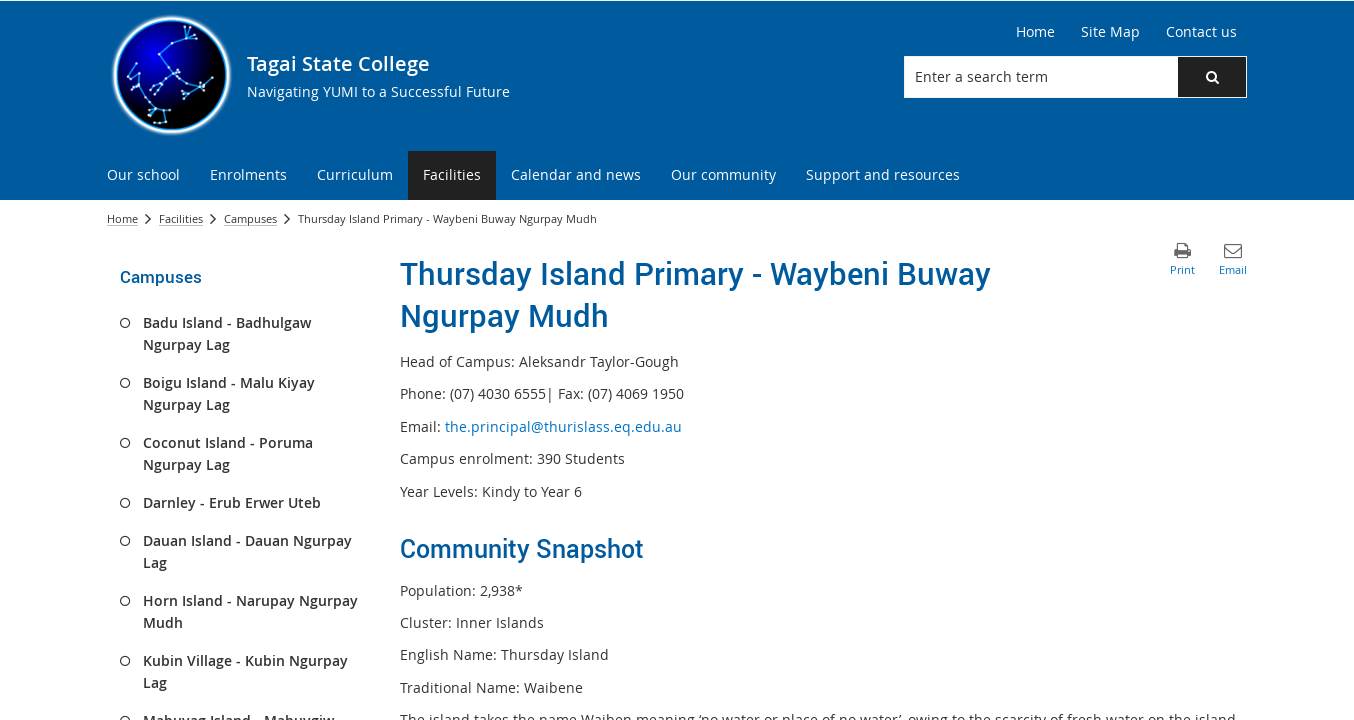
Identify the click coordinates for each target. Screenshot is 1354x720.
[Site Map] (1110, 32)
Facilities (181, 218)
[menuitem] (143, 175)
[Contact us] (1201, 32)
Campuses (250, 218)
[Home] (1035, 32)
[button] (1212, 77)
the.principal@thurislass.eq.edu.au (563, 426)
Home (122, 218)
